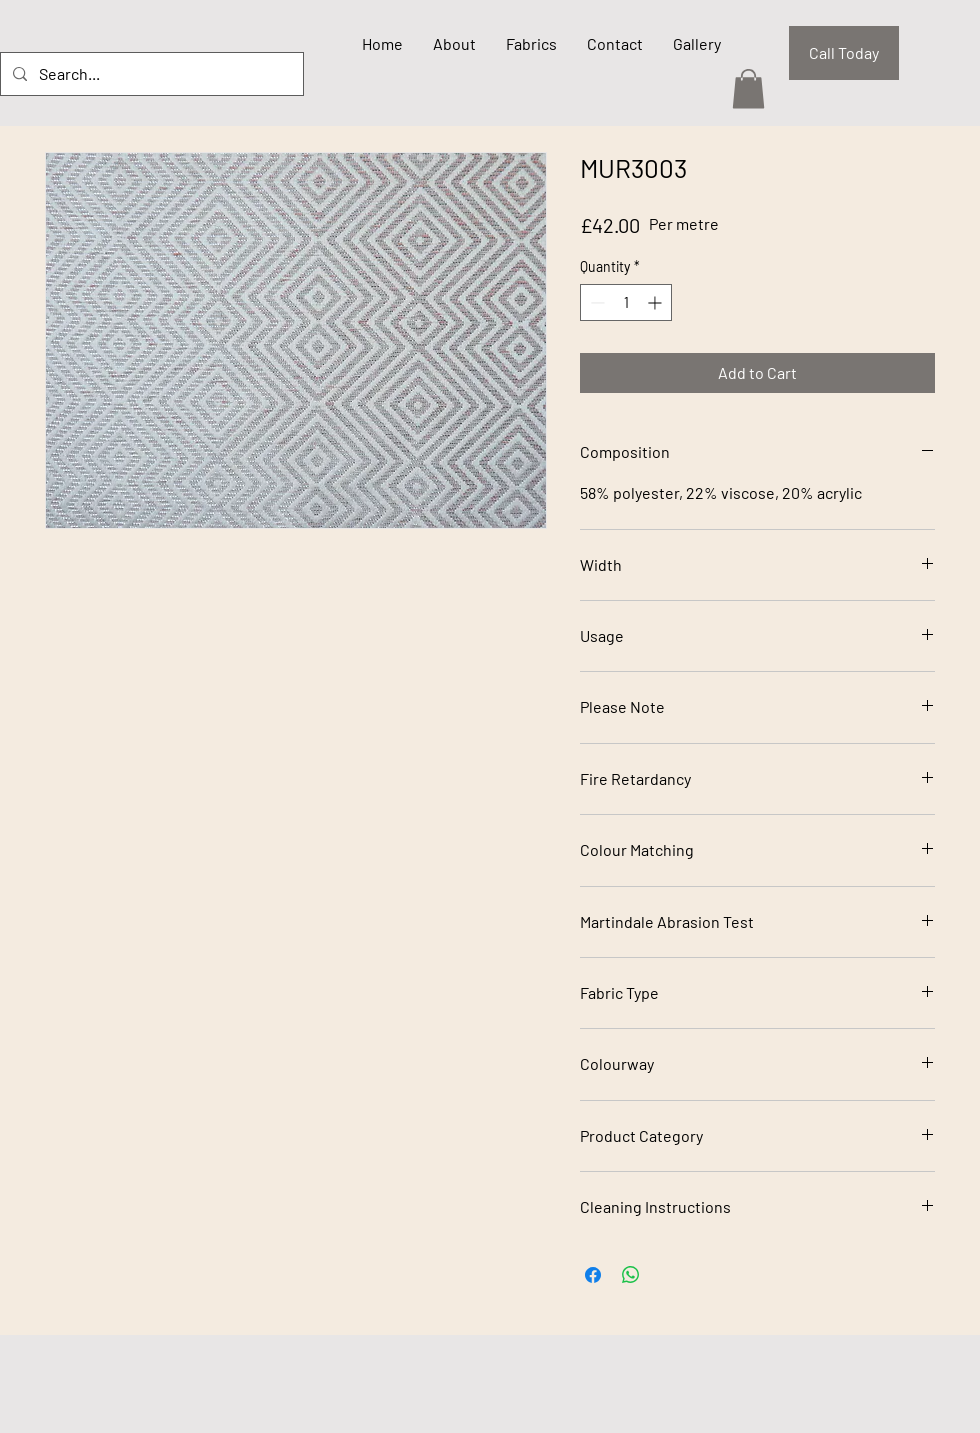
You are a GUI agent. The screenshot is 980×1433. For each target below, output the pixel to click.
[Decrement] (595, 302)
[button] (748, 88)
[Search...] (150, 74)
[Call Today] (844, 53)
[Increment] (656, 302)
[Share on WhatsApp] (631, 1275)
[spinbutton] (626, 302)
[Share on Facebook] (593, 1275)
